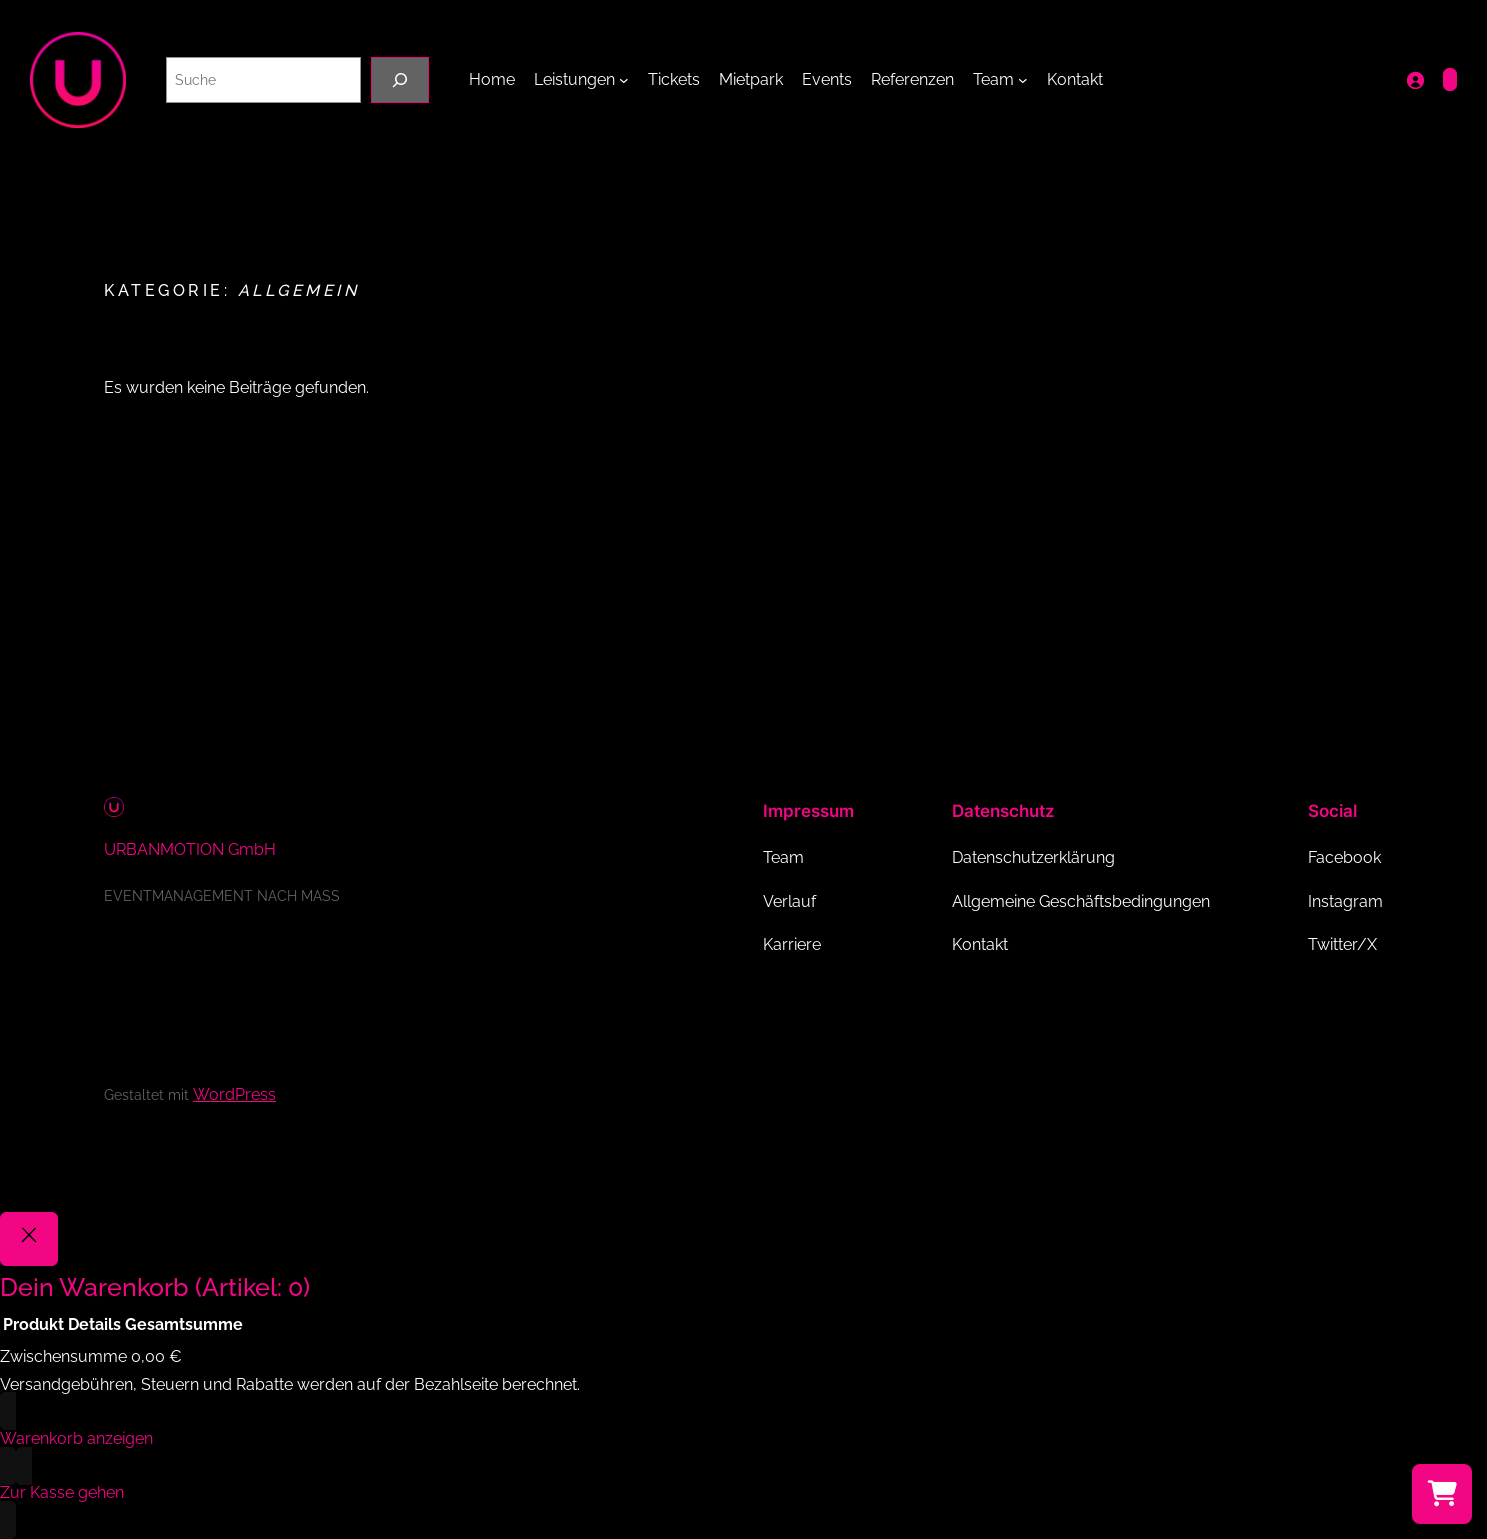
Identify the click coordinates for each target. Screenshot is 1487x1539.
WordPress (234, 1094)
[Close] (29, 1238)
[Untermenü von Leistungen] (624, 80)
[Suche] (400, 79)
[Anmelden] (1415, 80)
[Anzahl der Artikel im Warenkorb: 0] (1450, 79)
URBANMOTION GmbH (190, 849)
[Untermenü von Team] (1023, 80)
